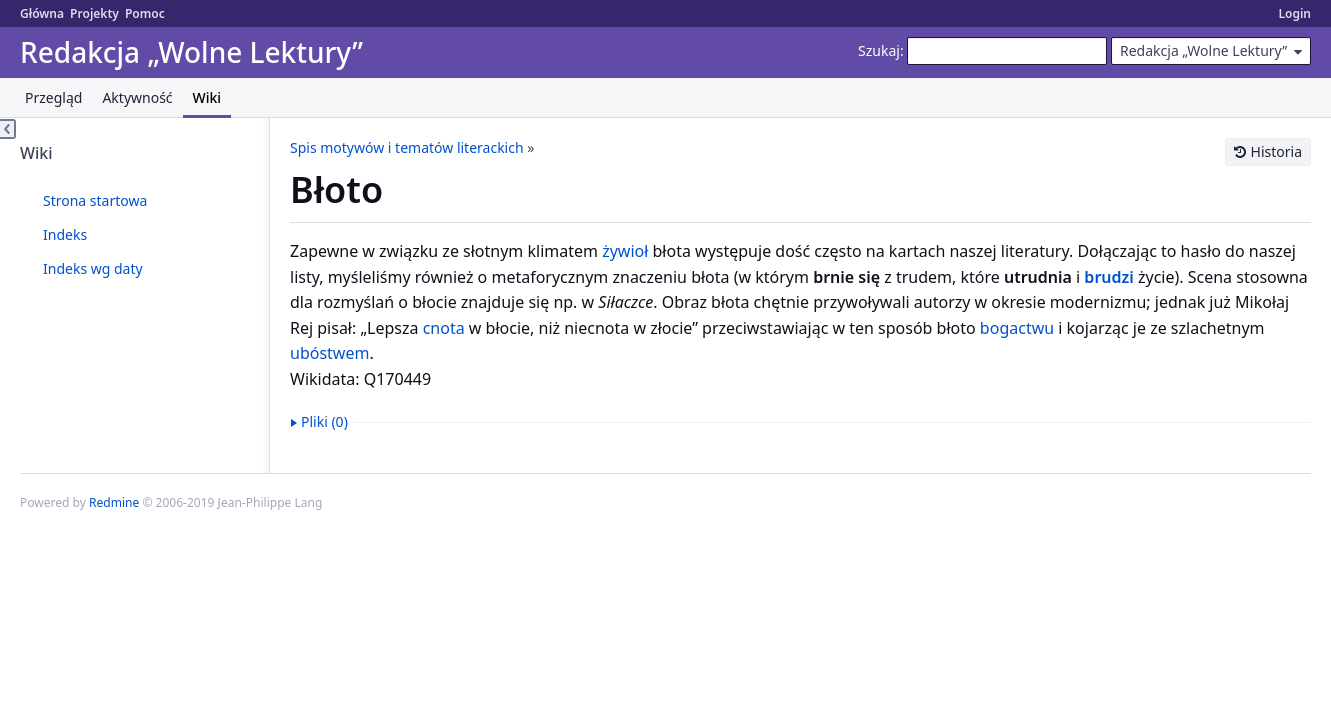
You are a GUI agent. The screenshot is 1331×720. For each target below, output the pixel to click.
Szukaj (879, 50)
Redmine (114, 502)
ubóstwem (329, 353)
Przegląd (53, 97)
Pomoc (145, 13)
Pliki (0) (324, 421)
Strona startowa (95, 200)
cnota (444, 328)
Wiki (207, 97)
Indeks (65, 234)
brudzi (1108, 277)
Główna (42, 13)
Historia (1276, 151)
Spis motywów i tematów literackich (407, 147)
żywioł (625, 251)
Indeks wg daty (93, 268)
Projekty (94, 13)
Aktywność (137, 97)
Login (1294, 13)
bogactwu (1017, 328)
